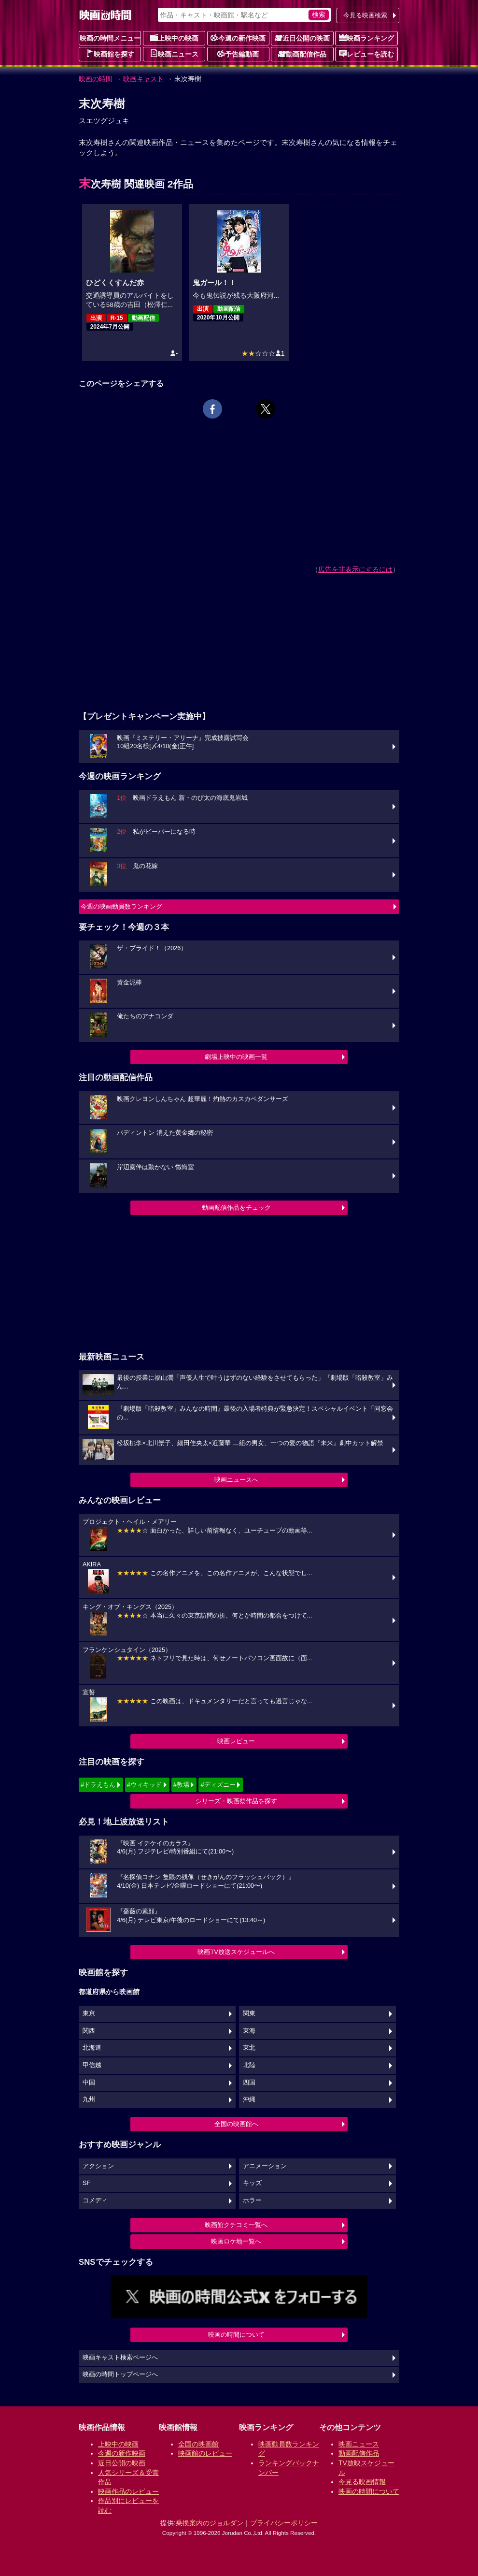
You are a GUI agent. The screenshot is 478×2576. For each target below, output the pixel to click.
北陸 (249, 2065)
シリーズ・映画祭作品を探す (236, 1801)
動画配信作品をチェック (236, 1207)
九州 (89, 2099)
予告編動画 (238, 53)
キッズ (252, 2183)
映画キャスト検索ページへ (120, 2357)
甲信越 (92, 2065)
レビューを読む (366, 53)
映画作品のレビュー (128, 2491)
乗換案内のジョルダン (209, 2523)
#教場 (181, 1784)
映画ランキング (366, 37)
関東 (249, 2013)
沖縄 (249, 2099)
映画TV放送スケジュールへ (236, 1951)
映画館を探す (110, 53)
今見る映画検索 (365, 15)
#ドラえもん (98, 1784)
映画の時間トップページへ (120, 2374)
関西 (89, 2030)
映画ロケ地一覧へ (236, 2241)
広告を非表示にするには (355, 569)
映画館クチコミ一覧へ (236, 2225)
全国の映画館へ (236, 2123)
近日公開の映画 (302, 37)
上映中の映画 (174, 37)
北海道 (92, 2047)
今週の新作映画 (238, 37)
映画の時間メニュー (110, 38)
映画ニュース (174, 53)
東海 (249, 2030)
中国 (89, 2082)
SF (86, 2183)
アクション (98, 2166)
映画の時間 (95, 79)
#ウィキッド (144, 1784)
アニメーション (265, 2166)
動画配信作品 (302, 53)
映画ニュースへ (236, 1479)
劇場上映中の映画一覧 (236, 1056)
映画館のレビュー (205, 2453)
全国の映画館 (198, 2444)
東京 (89, 2013)
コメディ (95, 2200)
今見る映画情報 (362, 2482)
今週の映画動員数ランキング (121, 906)
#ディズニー (217, 1784)
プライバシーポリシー (284, 2523)
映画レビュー (236, 1741)
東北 (249, 2047)
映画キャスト (143, 79)
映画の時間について (236, 2334)
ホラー (252, 2200)
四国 (249, 2082)
